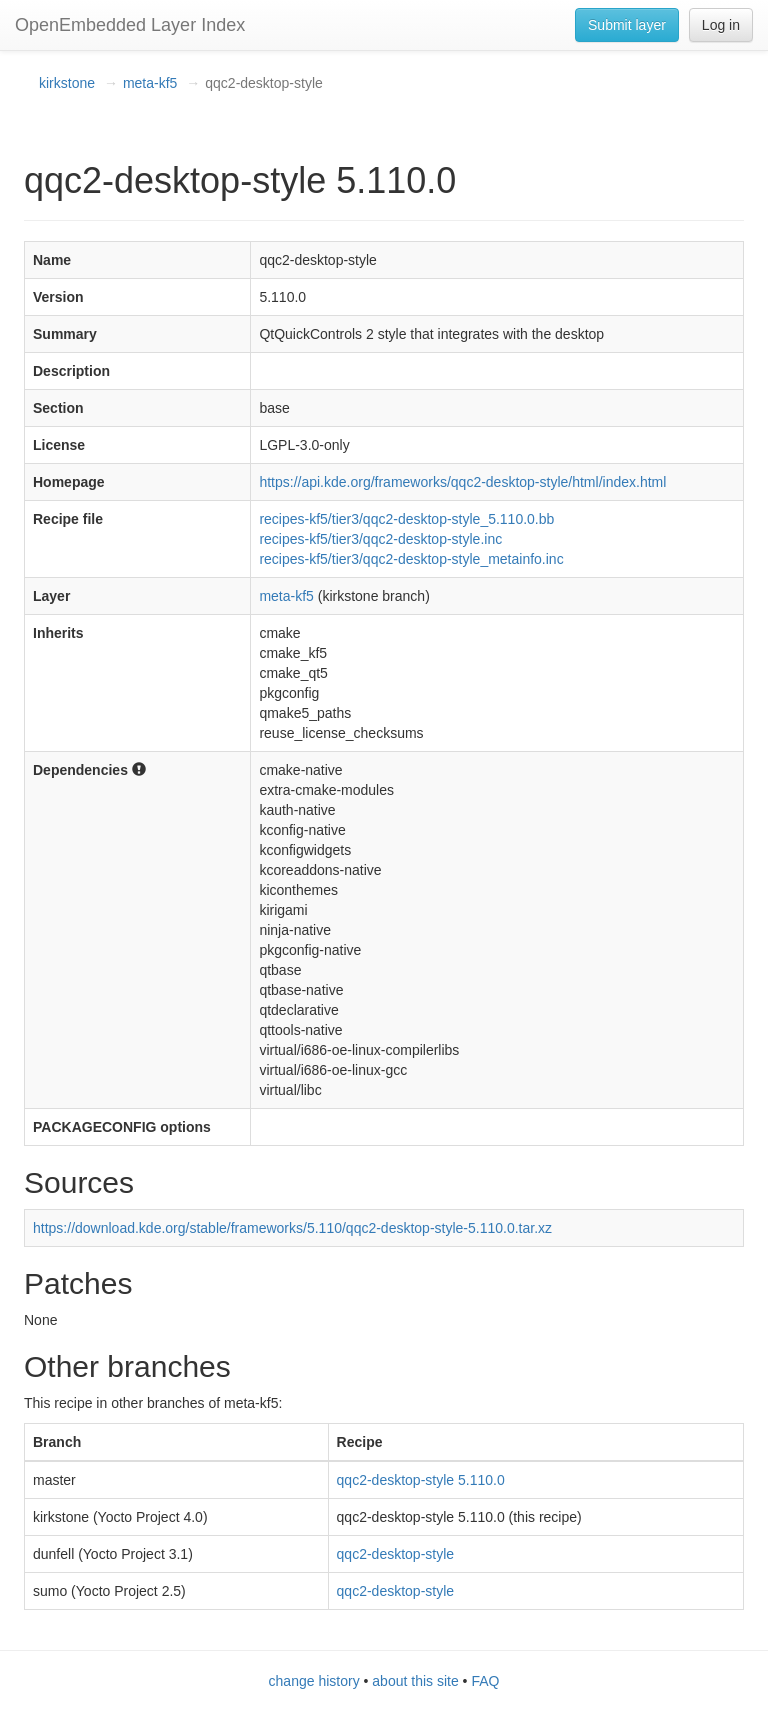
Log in (721, 25)
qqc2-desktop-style (396, 1554)
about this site (415, 1681)
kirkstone (67, 83)
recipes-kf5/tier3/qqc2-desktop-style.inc (380, 539)
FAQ (485, 1681)
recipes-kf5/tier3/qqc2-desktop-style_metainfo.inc (411, 559)
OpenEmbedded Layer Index (130, 25)
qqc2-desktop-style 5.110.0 (421, 1480)
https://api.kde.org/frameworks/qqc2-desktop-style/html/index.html (462, 482)
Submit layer (627, 25)
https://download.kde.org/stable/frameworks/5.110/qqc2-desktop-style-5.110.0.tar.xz (292, 1228)
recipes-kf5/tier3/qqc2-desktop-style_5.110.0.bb (406, 519)
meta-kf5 (150, 83)
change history (314, 1681)
